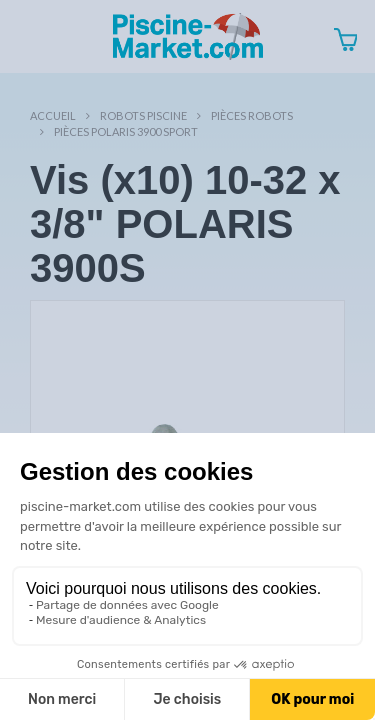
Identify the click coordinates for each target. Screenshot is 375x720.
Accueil (53, 115)
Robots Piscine (143, 115)
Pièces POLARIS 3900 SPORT (126, 131)
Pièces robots (252, 115)
